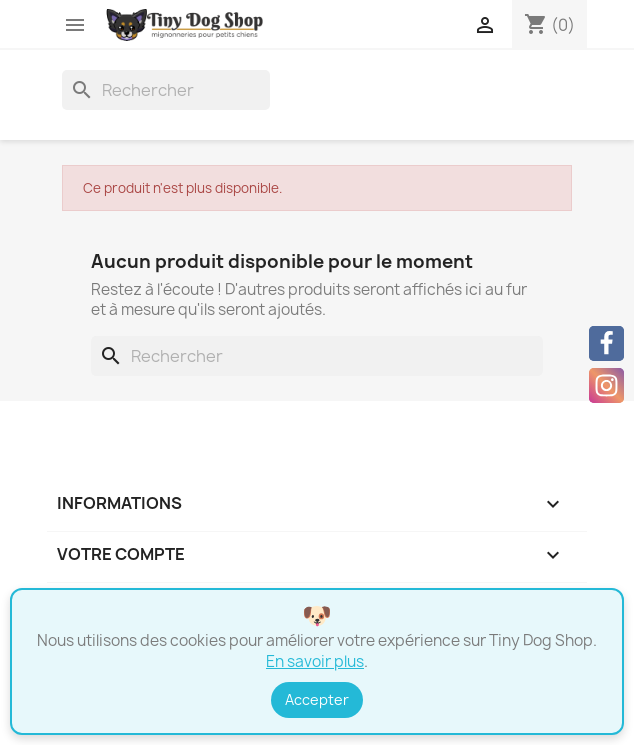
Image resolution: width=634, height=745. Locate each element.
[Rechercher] (166, 90)
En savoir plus (315, 661)
